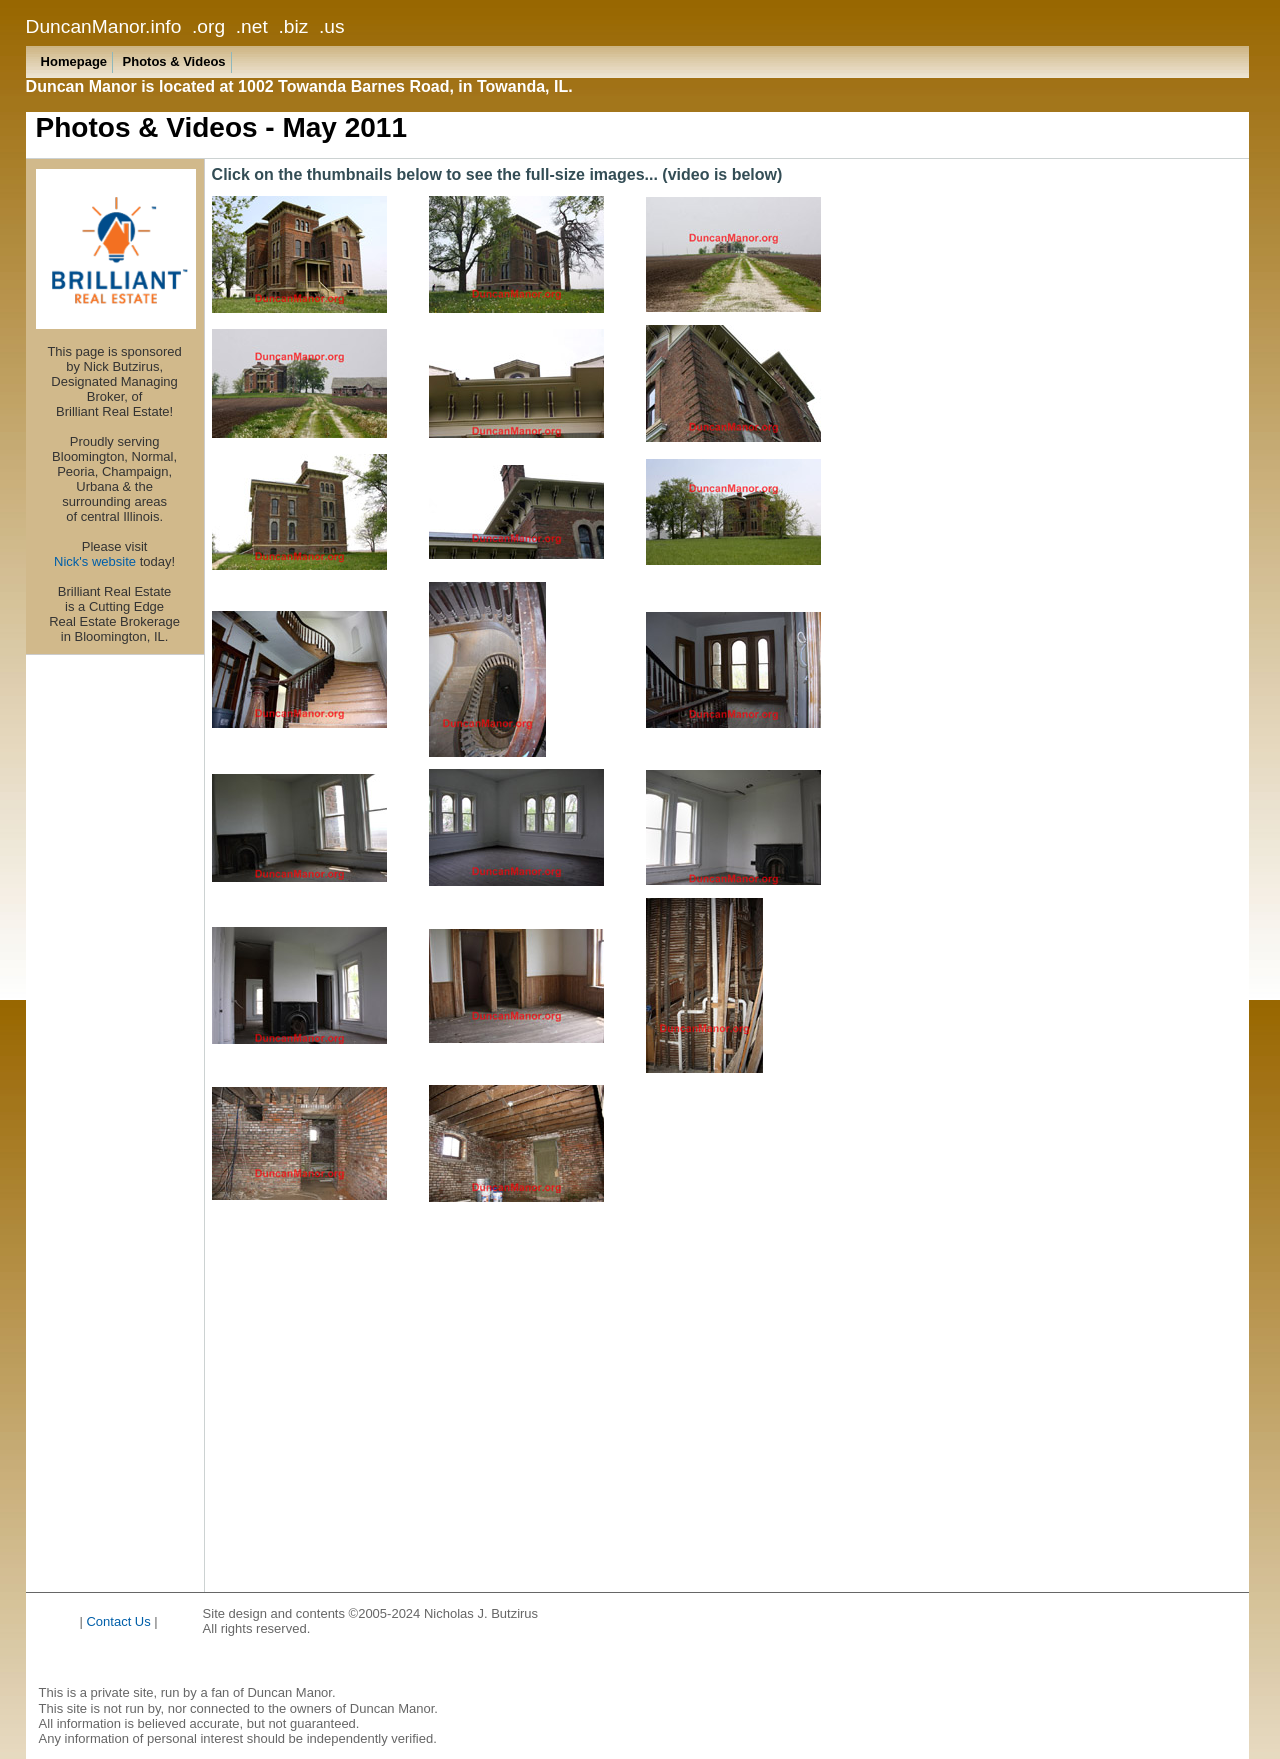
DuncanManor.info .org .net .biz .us (185, 26)
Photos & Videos (174, 61)
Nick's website (95, 561)
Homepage (74, 61)
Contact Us (118, 1621)
